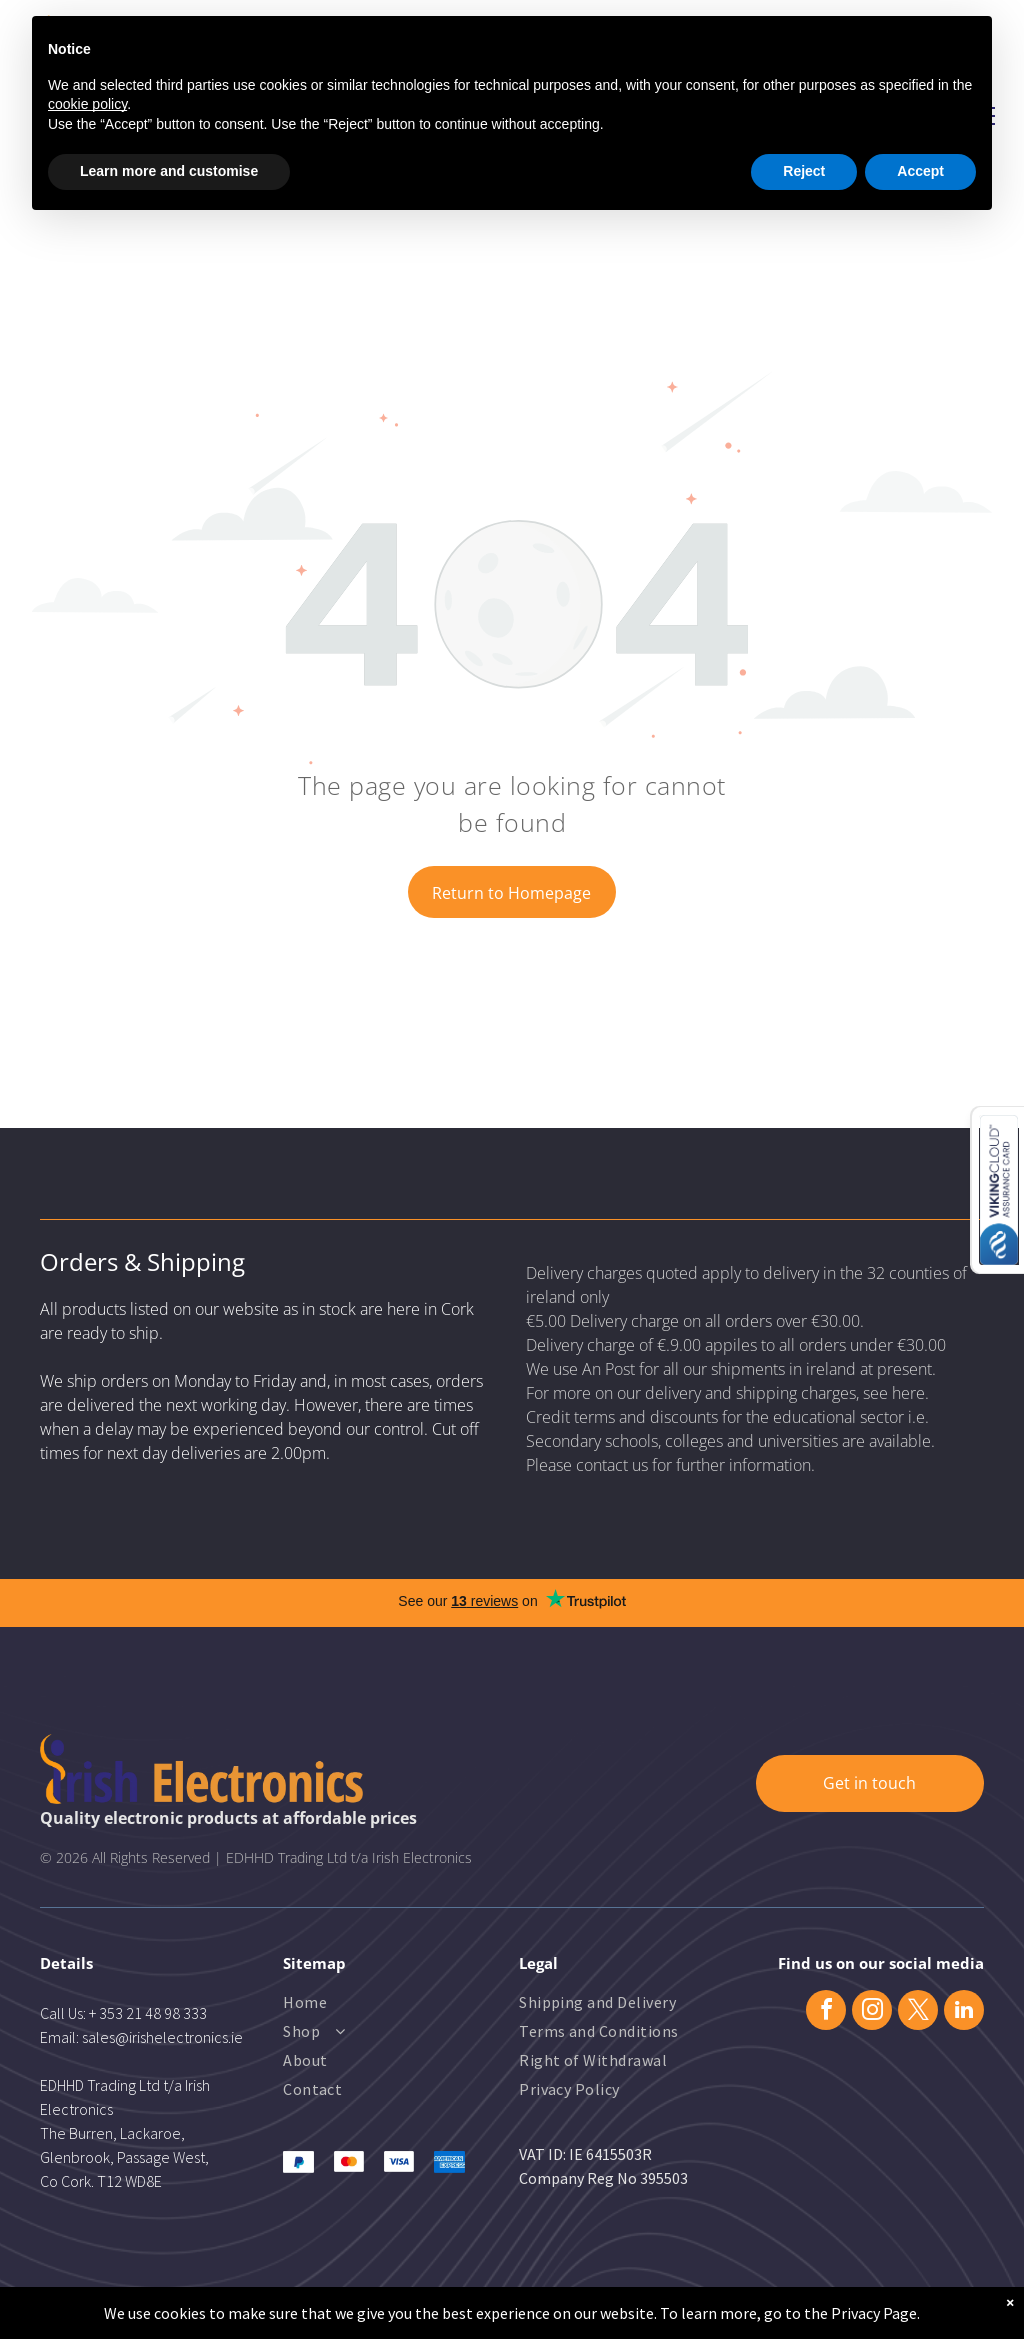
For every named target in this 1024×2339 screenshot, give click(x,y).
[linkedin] (964, 2012)
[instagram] (872, 2012)
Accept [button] (920, 171)
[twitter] (918, 2012)
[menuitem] (364, 2004)
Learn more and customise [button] (169, 171)
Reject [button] (804, 171)
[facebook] (826, 2012)
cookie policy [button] (87, 104)
